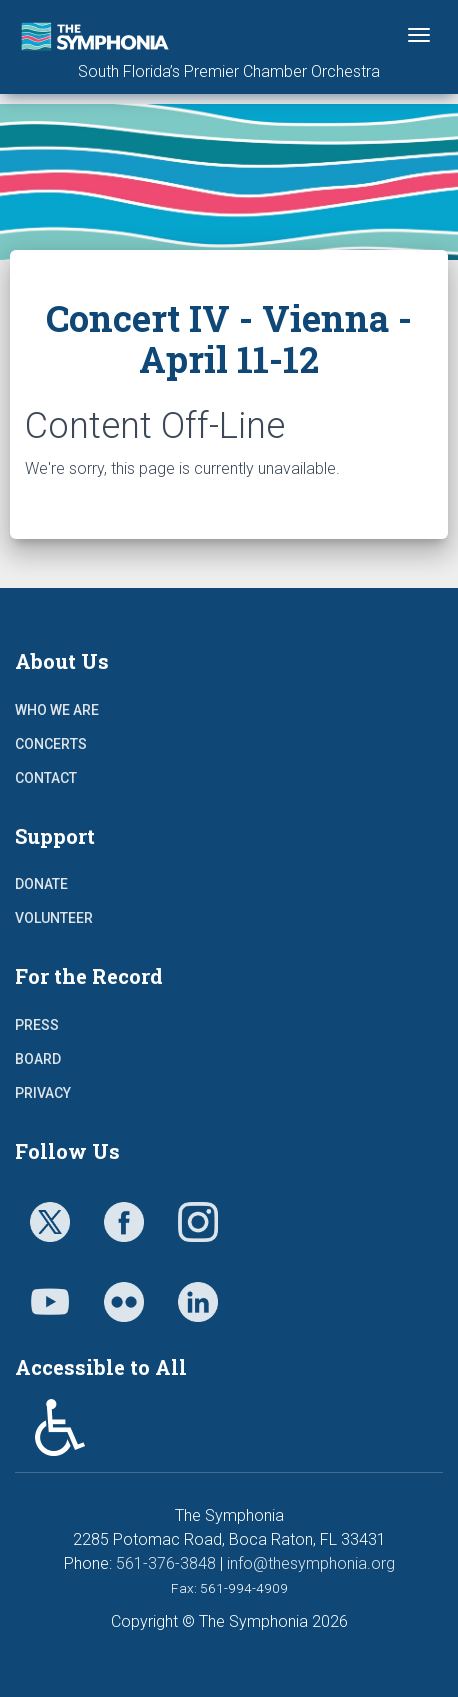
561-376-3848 (166, 1563)
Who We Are (57, 710)
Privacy (43, 1093)
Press (37, 1025)
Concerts (51, 744)
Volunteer (54, 918)
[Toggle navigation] (419, 35)
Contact (46, 778)
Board (38, 1059)
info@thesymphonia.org (311, 1563)
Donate (41, 884)
